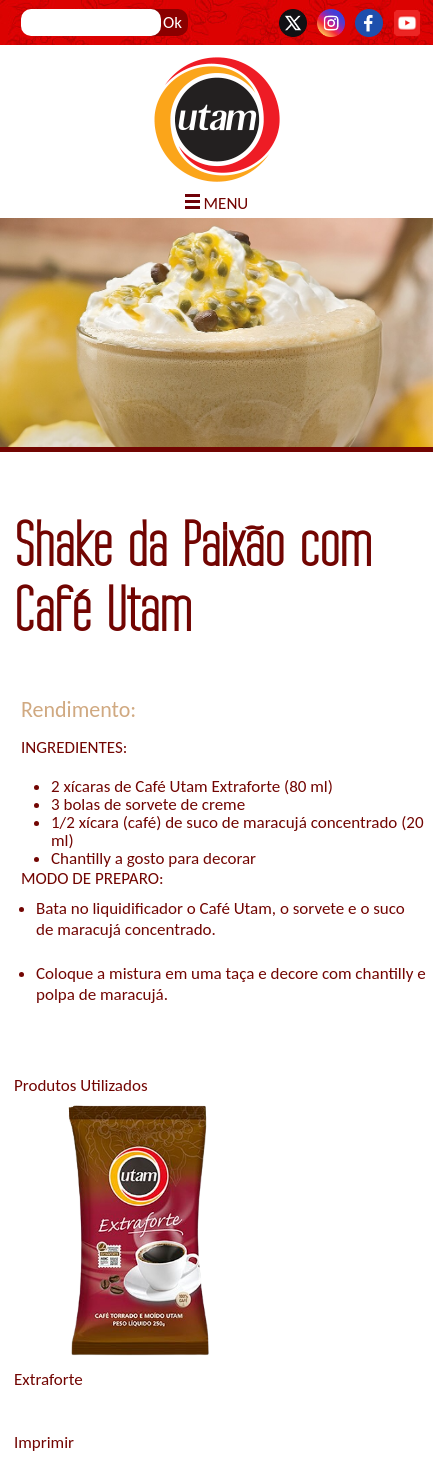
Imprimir (44, 1442)
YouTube (407, 23)
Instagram (331, 23)
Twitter (293, 23)
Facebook (369, 23)
